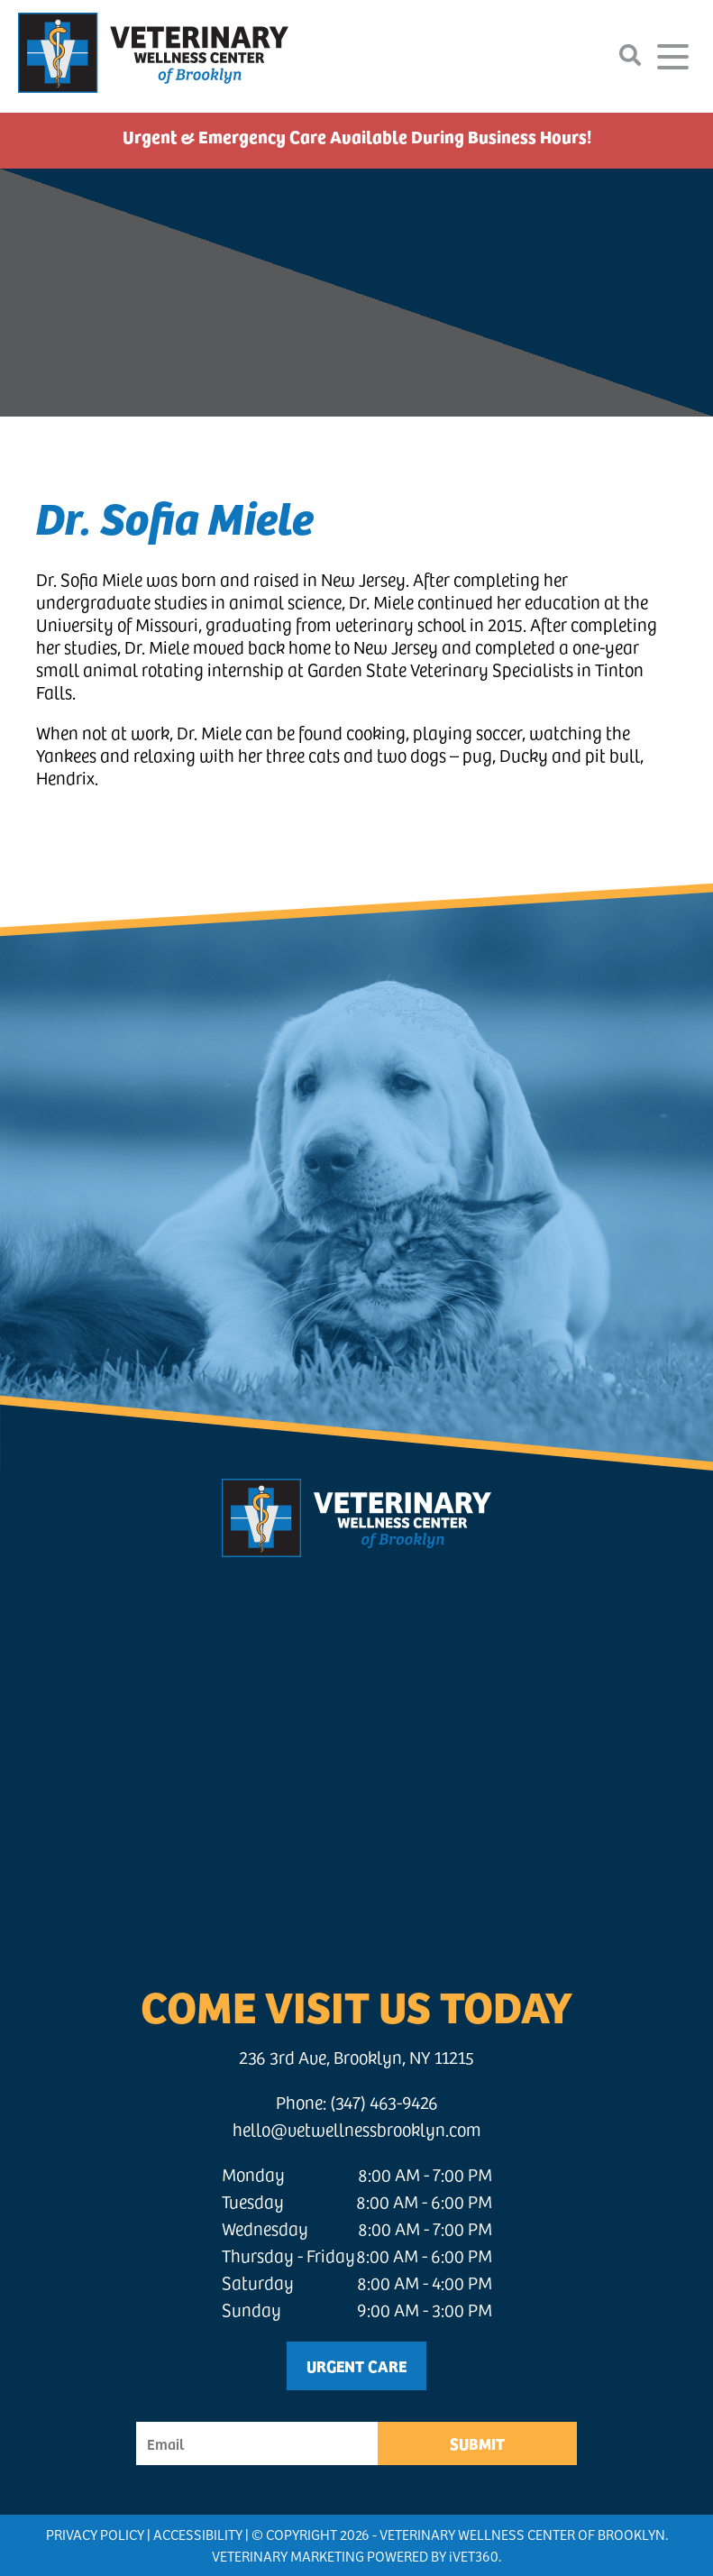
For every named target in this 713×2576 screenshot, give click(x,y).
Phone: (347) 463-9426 (357, 2102)
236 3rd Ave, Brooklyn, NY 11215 (356, 2057)
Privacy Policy (95, 2534)
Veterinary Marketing (288, 2555)
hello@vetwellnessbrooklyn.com (357, 2129)
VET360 (473, 2555)
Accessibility (197, 2534)
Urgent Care (356, 2365)
